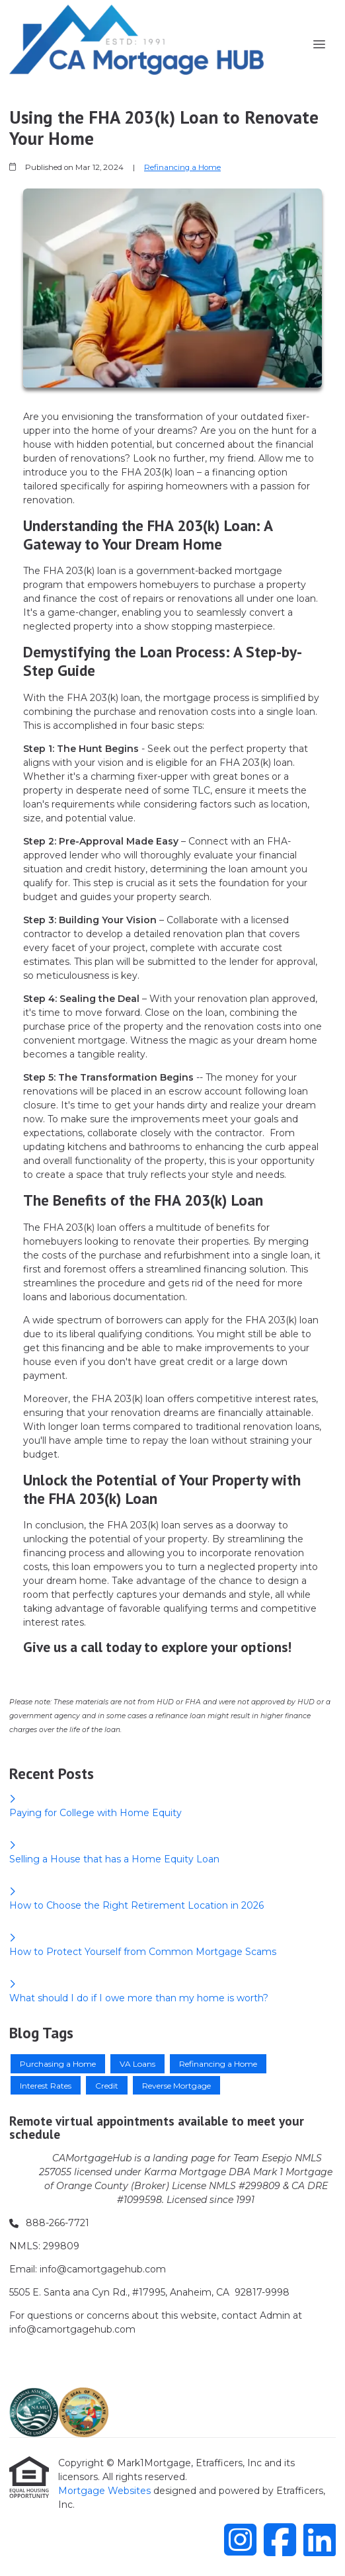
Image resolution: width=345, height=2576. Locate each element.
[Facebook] (280, 2539)
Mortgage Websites (105, 2491)
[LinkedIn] (319, 2539)
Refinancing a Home (182, 167)
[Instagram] (240, 2539)
